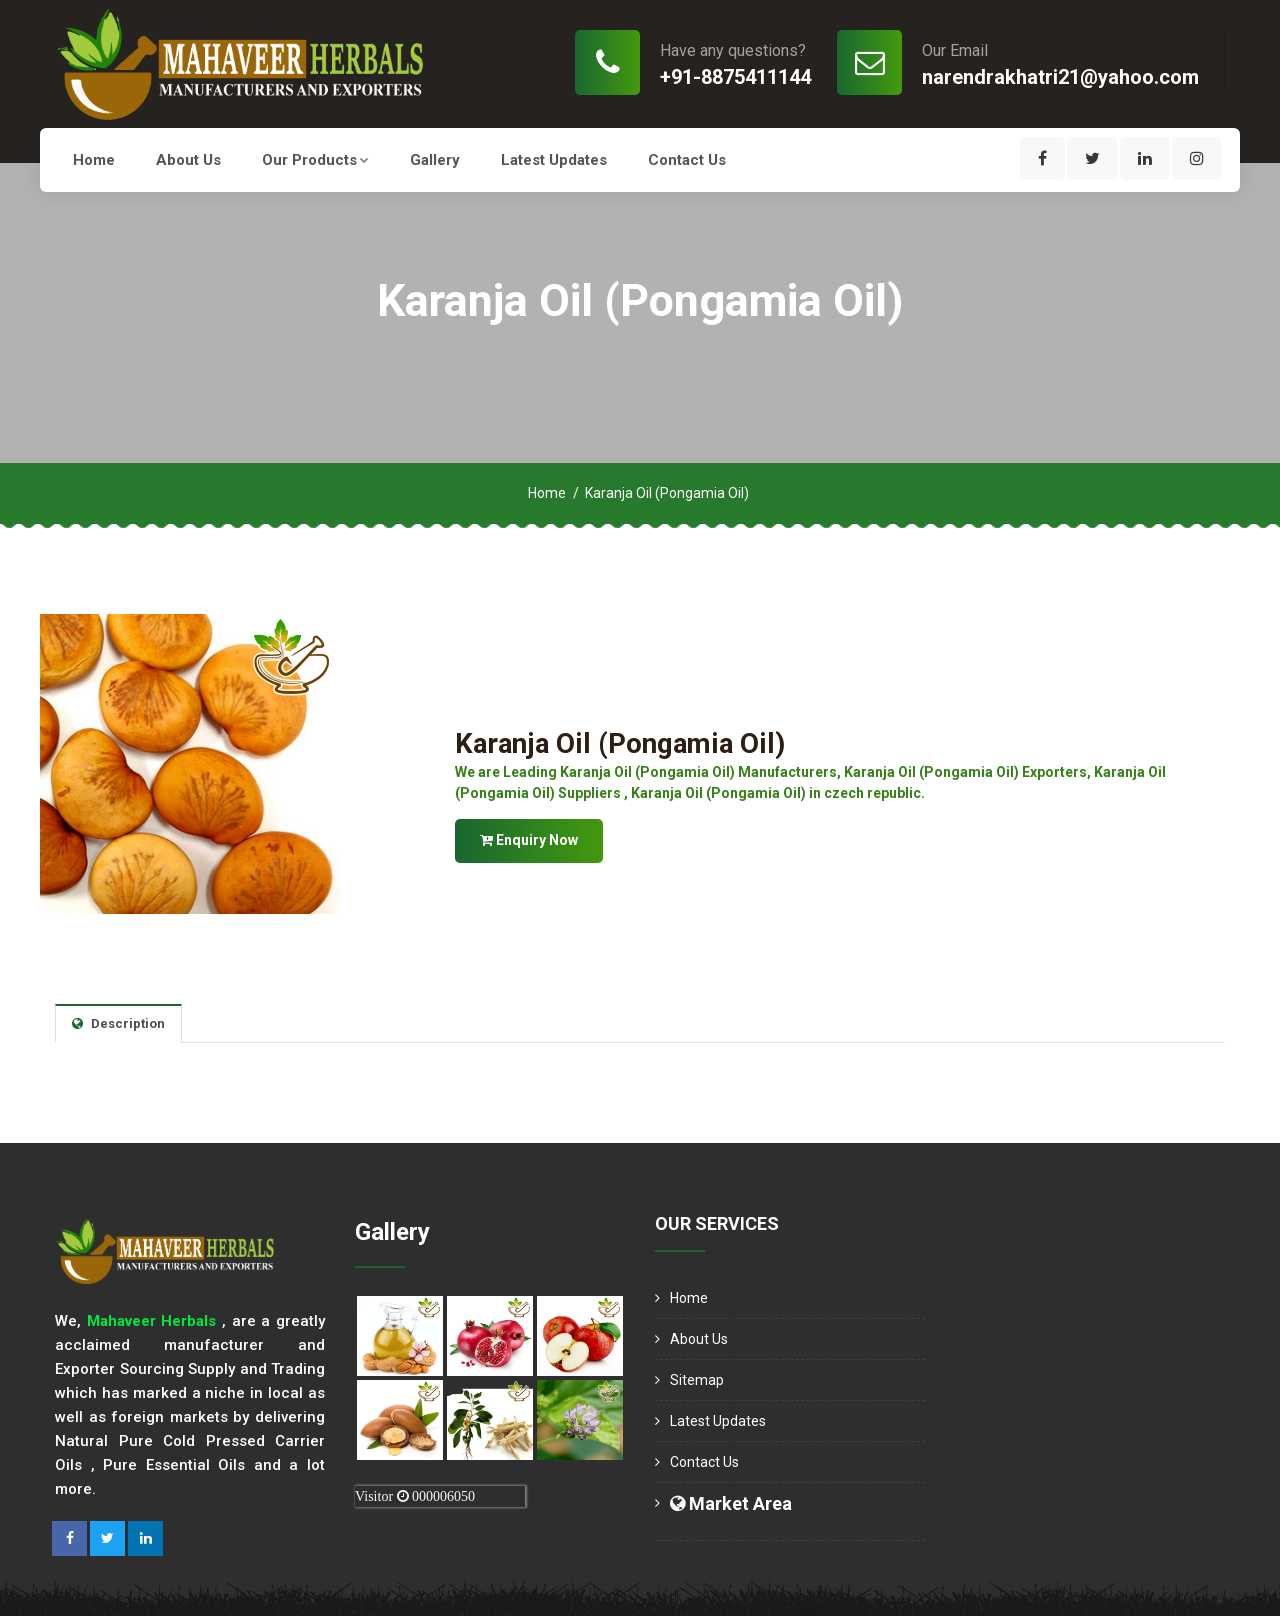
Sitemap (697, 1380)
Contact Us (687, 160)
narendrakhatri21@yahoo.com (1060, 77)
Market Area (731, 1503)
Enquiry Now (529, 839)
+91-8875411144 (735, 77)
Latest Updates (554, 160)
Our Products (315, 160)
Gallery (435, 160)
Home (94, 160)
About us (188, 160)
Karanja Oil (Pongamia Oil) (621, 743)
